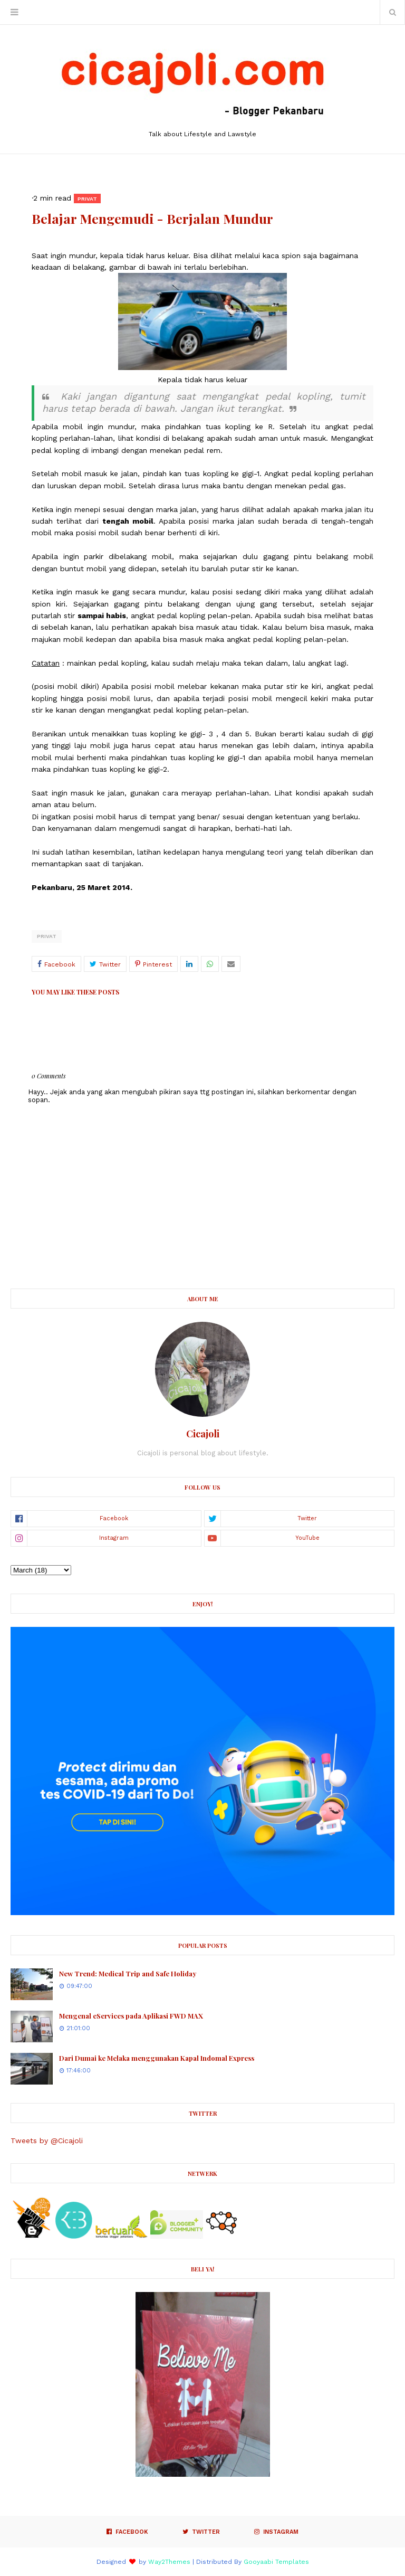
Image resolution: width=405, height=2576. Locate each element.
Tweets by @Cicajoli (47, 2140)
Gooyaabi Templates (276, 2561)
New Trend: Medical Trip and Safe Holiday (127, 1973)
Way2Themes (169, 2561)
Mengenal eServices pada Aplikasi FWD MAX (131, 2015)
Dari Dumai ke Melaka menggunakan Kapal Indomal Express (156, 2057)
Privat (46, 936)
